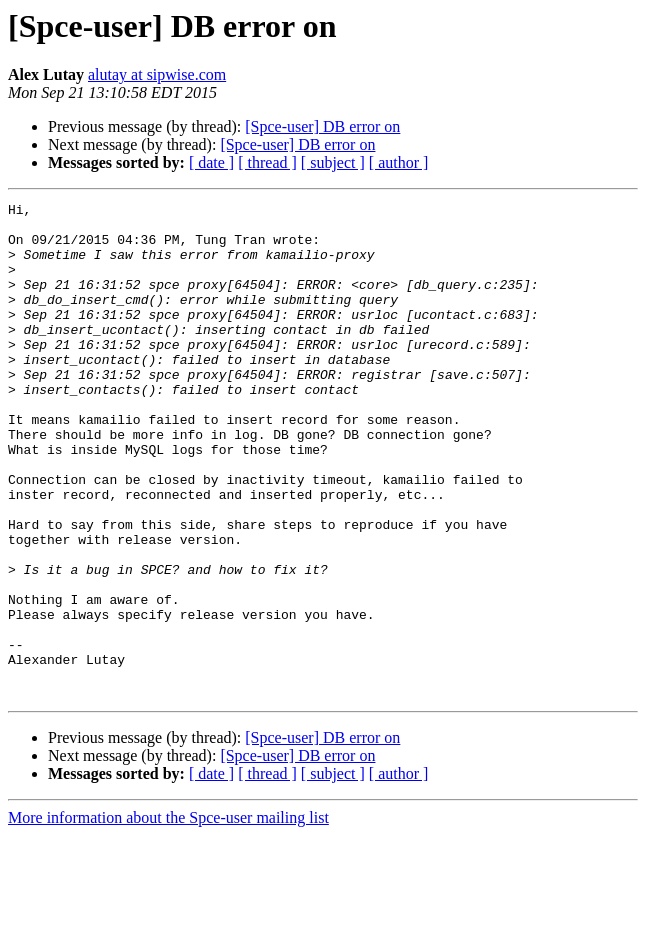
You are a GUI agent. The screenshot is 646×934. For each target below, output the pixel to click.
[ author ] (399, 162)
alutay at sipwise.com (157, 74)
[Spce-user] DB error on (322, 126)
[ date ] (211, 162)
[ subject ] (333, 162)
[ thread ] (267, 162)
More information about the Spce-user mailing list (168, 916)
